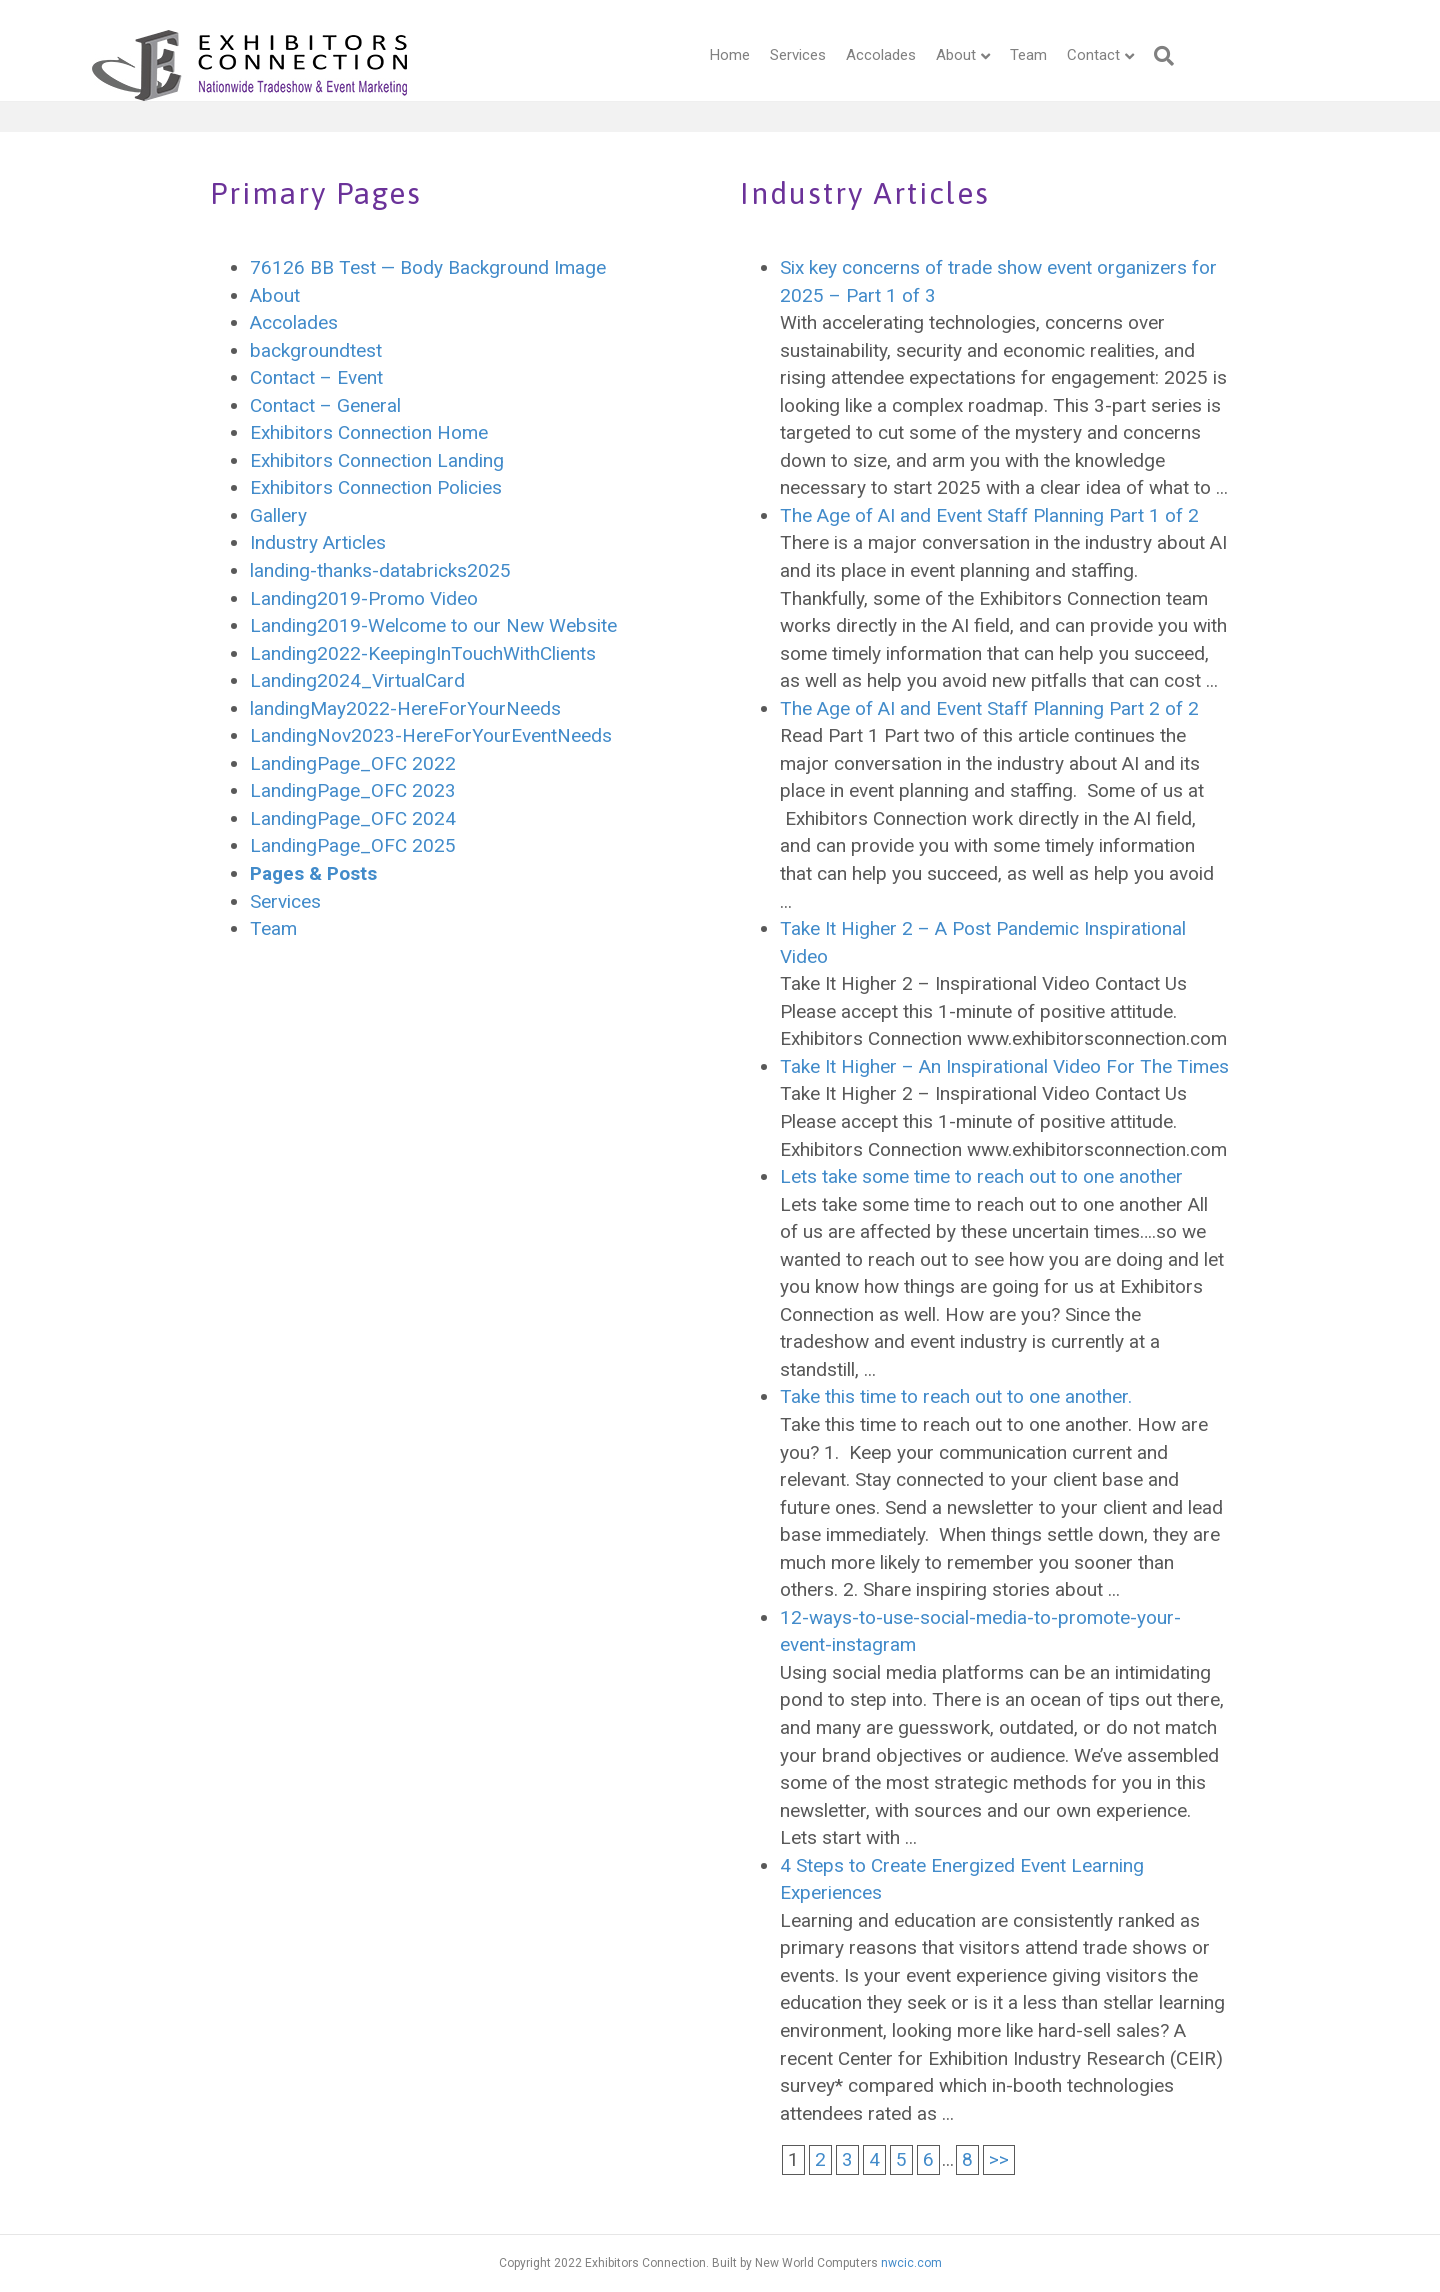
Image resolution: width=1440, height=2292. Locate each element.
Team (989, 55)
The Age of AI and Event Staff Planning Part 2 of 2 (989, 708)
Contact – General (325, 405)
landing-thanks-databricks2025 (380, 570)
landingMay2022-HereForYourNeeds (405, 708)
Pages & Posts (313, 873)
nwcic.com (911, 2263)
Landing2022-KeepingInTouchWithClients (423, 653)
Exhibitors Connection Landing (377, 460)
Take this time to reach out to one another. (956, 1396)
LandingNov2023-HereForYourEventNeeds (431, 735)
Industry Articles (318, 542)
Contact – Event (316, 377)
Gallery (278, 515)
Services (759, 55)
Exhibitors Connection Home (369, 432)
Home (691, 55)
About (917, 55)
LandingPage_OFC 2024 (353, 818)
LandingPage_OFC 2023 (353, 790)
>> (999, 2159)
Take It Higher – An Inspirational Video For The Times (1004, 1066)
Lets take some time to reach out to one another (981, 1176)
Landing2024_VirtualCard (357, 680)
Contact (1054, 55)
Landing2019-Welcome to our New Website (433, 625)
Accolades (842, 55)
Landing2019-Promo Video (364, 598)
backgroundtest (316, 350)
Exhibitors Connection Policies (376, 487)
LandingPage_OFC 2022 (353, 763)
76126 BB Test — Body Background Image (428, 267)
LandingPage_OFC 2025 (353, 845)
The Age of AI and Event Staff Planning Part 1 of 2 (989, 515)
